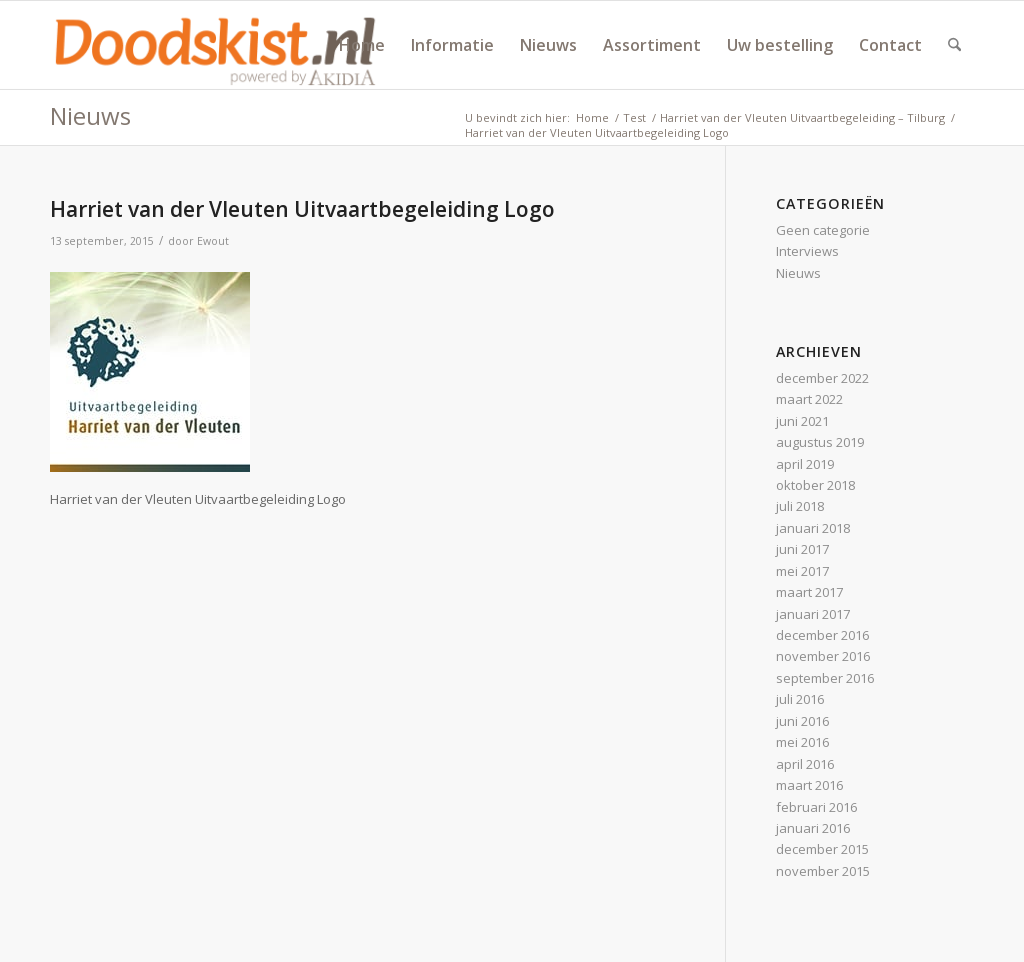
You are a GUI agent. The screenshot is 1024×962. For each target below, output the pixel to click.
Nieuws (90, 115)
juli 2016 (800, 699)
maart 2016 (809, 785)
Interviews (807, 251)
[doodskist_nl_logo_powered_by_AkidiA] (216, 45)
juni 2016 (802, 721)
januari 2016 (813, 828)
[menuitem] (362, 45)
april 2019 (805, 464)
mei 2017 (802, 571)
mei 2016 (802, 742)
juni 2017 (802, 549)
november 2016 (823, 656)
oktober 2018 (815, 485)
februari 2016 (816, 807)
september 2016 (825, 678)
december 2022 (822, 378)
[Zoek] (954, 45)
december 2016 (822, 635)
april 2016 (805, 764)
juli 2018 (800, 506)
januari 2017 (813, 614)
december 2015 (822, 849)
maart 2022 (809, 399)
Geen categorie (823, 230)
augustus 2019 (820, 442)
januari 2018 (813, 528)
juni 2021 (802, 421)
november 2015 (823, 871)
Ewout (213, 241)
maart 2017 (809, 592)
